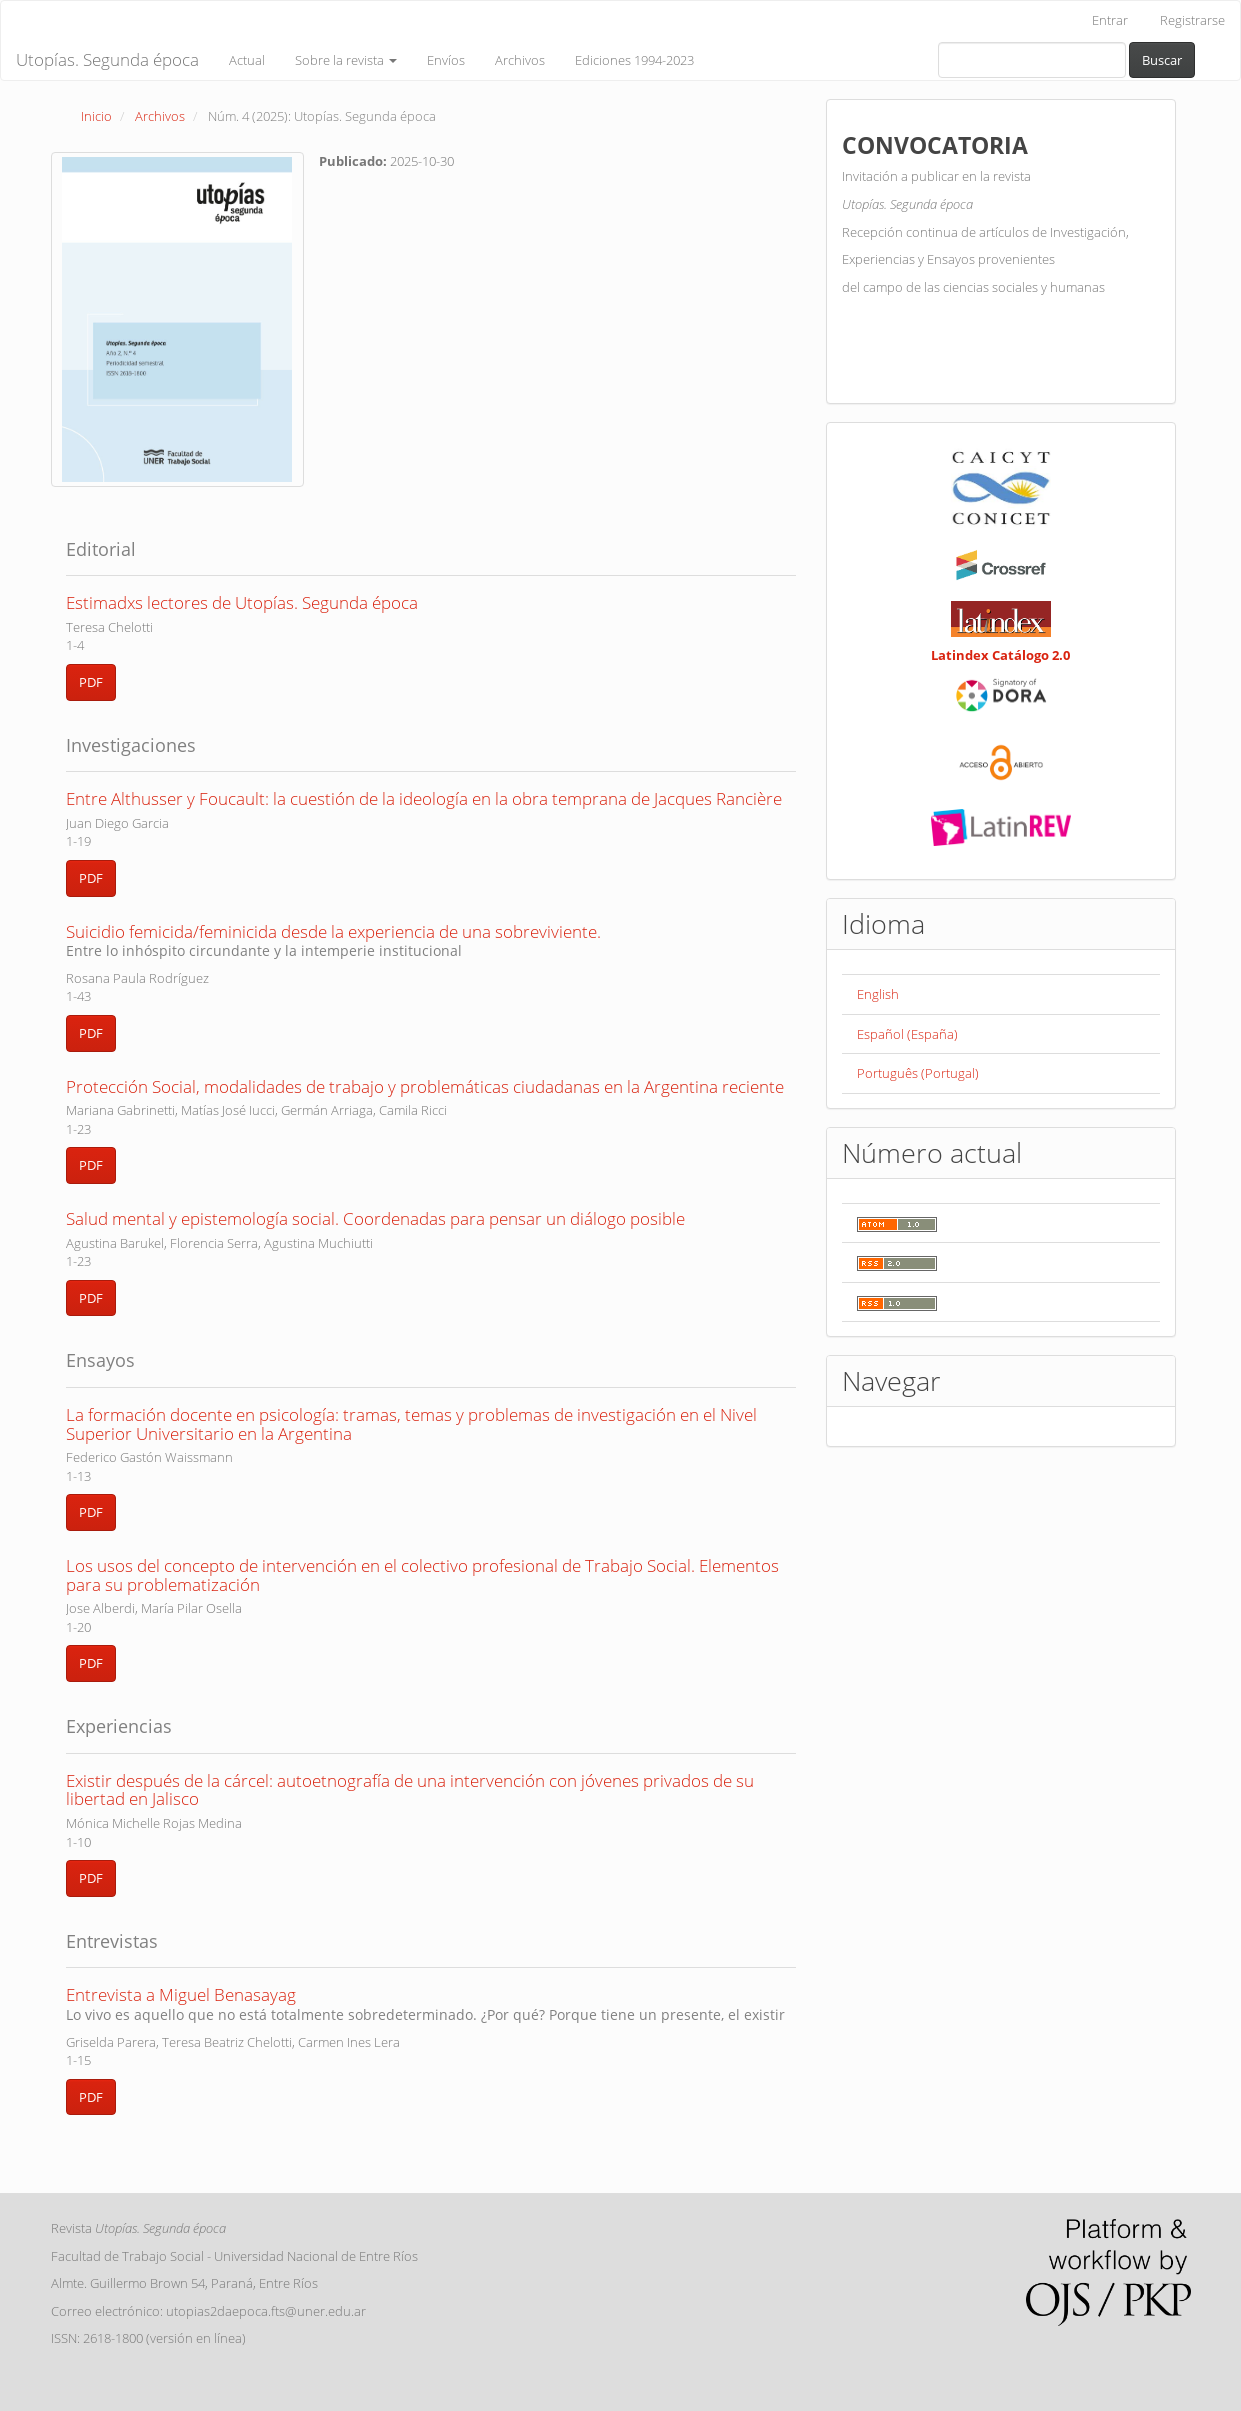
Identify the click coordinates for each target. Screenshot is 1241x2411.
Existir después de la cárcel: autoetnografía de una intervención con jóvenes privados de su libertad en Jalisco (410, 1790)
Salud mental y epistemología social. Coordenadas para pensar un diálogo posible (375, 1218)
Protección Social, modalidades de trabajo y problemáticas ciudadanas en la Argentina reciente (425, 1086)
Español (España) (907, 1034)
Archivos (520, 60)
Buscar (1162, 60)
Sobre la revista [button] (346, 60)
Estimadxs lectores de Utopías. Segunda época (242, 602)
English (878, 994)
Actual (247, 60)
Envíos (446, 60)
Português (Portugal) (918, 1073)
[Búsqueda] (1032, 60)
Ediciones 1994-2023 (634, 60)
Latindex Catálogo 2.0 (1000, 655)
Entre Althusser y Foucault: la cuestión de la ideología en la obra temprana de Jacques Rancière (424, 798)
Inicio (96, 116)
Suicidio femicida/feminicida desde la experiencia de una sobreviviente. (431, 940)
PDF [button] (91, 682)
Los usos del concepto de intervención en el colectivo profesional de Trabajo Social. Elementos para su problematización (422, 1575)
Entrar (1110, 20)
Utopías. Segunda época (107, 59)
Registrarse (1192, 20)
